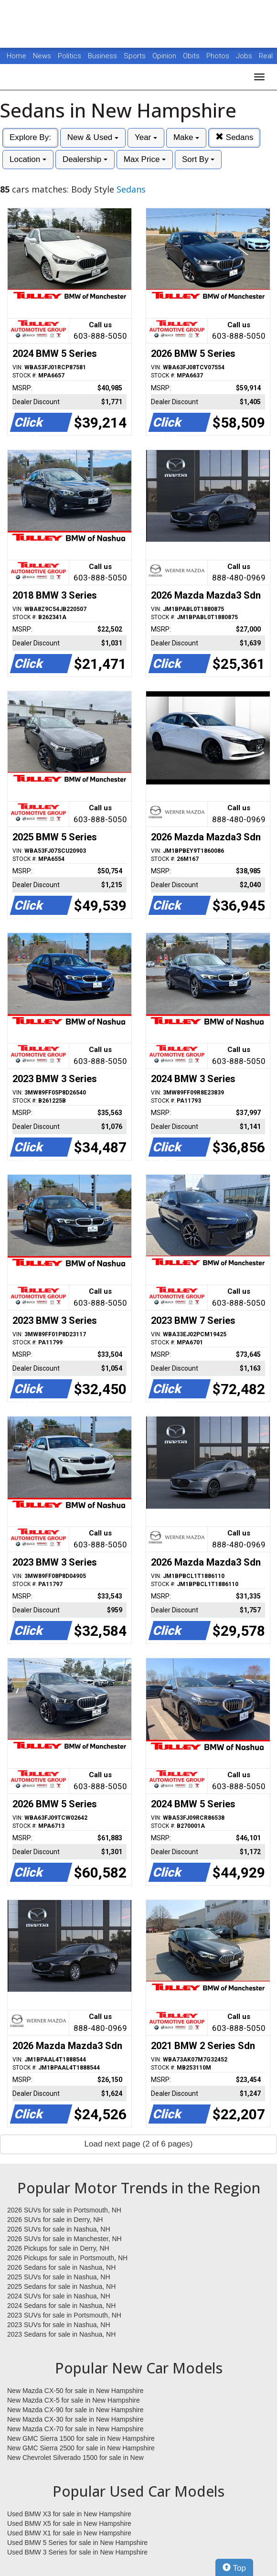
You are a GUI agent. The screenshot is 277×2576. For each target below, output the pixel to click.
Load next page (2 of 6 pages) (139, 2143)
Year (146, 137)
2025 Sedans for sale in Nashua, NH (61, 2286)
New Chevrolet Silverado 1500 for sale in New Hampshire (75, 2458)
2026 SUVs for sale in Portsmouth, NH (64, 2210)
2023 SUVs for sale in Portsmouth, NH (64, 2315)
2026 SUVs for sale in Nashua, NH (58, 2229)
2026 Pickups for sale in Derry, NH (58, 2248)
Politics (69, 56)
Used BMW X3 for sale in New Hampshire (69, 2514)
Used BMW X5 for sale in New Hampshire (69, 2523)
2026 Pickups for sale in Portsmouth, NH (67, 2258)
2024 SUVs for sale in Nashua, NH (58, 2296)
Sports (136, 56)
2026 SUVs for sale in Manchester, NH (64, 2239)
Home (16, 56)
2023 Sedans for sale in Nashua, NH (61, 2334)
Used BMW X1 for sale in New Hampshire (69, 2533)
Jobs (245, 56)
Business (103, 56)
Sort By (198, 159)
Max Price (145, 159)
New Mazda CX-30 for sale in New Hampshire (75, 2419)
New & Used (92, 137)
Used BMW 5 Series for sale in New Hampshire (77, 2542)
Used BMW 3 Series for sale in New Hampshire (77, 2552)
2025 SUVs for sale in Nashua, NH (58, 2277)
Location (28, 159)
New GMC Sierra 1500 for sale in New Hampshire (81, 2438)
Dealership (85, 159)
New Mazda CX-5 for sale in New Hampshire (73, 2400)
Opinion (165, 56)
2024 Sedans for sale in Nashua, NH (61, 2305)
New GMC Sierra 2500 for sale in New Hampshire (81, 2448)
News (42, 56)
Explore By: (30, 137)
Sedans (234, 137)
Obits (192, 56)
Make (186, 137)
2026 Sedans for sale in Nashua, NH (61, 2267)
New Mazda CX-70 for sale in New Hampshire (75, 2429)
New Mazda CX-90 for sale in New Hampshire (75, 2410)
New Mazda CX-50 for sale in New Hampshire (75, 2390)
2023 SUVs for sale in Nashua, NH (58, 2325)
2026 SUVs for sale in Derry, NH (55, 2219)
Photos (218, 56)
